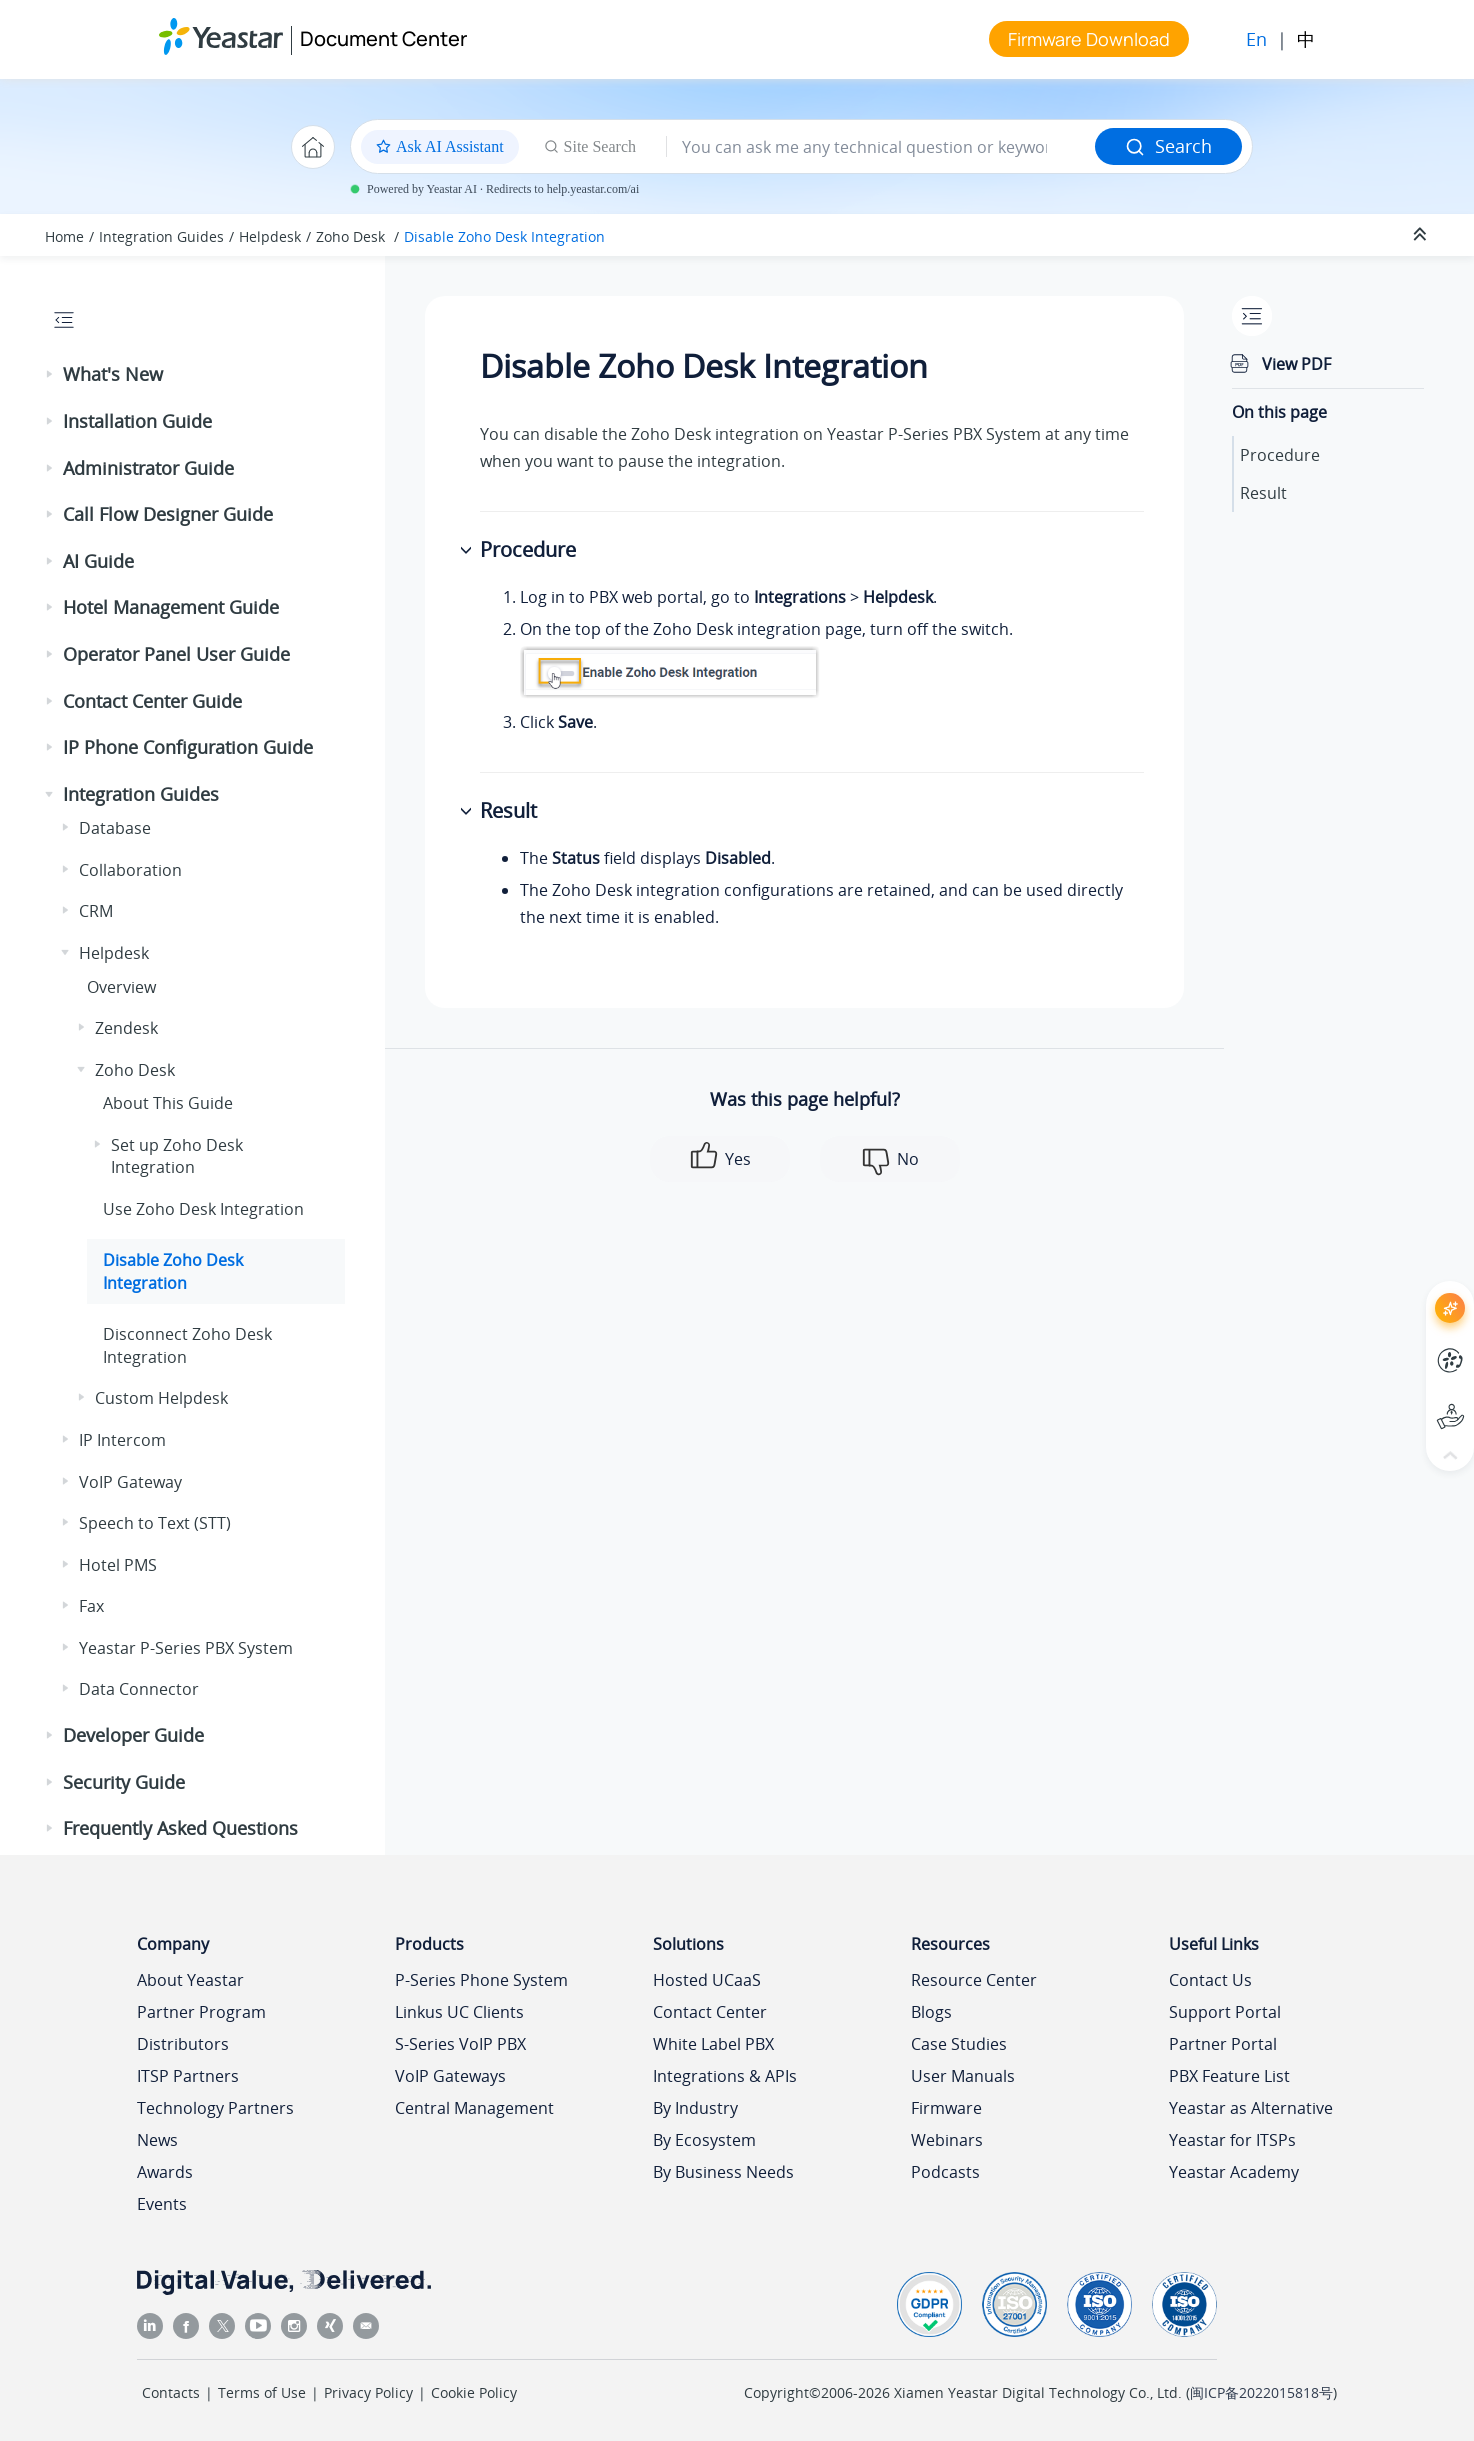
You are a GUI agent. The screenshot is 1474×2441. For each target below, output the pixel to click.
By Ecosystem (704, 2140)
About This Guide (168, 1103)
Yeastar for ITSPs (1232, 2140)
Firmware (946, 2108)
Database (115, 828)
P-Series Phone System (481, 1980)
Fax (91, 1606)
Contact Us (1210, 1980)
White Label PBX (713, 2044)
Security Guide (124, 1782)
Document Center (383, 38)
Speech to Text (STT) (155, 1523)
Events (162, 2204)
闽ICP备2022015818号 (1261, 2392)
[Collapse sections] (1422, 235)
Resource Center (974, 1980)
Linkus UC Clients (459, 2012)
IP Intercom (122, 1440)
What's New (113, 374)
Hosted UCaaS (707, 1980)
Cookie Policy (474, 2392)
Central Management (474, 2108)
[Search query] (881, 147)
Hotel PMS (118, 1565)
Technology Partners (215, 2108)
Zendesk (126, 1028)
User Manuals (963, 2076)
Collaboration (130, 870)
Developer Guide (133, 1735)
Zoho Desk (352, 236)
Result (1263, 493)
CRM (96, 911)
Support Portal (1225, 2012)
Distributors (183, 2044)
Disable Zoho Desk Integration (504, 236)
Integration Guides (161, 236)
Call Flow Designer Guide (168, 514)
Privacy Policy (368, 2392)
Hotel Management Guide (171, 607)
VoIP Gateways (450, 2076)
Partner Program (201, 2012)
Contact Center (710, 2012)
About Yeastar (190, 1980)
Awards (165, 2172)
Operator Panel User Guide (176, 654)
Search (1168, 146)
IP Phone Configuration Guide (188, 747)
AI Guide (98, 561)
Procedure (1280, 455)
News (157, 2140)
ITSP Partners (188, 2076)
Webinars (947, 2140)
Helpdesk (270, 236)
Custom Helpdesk (161, 1398)
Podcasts (945, 2172)
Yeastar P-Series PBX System (186, 1648)
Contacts (171, 2392)
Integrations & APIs (725, 2076)
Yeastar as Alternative (1251, 2108)
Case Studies (959, 2044)
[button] (51, 375)
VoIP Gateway (130, 1482)
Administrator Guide (148, 468)
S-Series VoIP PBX (460, 2044)
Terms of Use (262, 2392)
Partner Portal (1223, 2044)
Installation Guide (137, 421)
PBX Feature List (1229, 2076)
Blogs (931, 2012)
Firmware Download (1089, 39)
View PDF (1296, 364)
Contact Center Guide (152, 701)
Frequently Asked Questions (180, 1828)
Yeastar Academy (1234, 2172)
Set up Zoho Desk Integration (177, 1156)
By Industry (695, 2108)
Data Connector (139, 1689)
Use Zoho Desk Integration (203, 1209)
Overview (121, 987)
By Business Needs (723, 2172)
